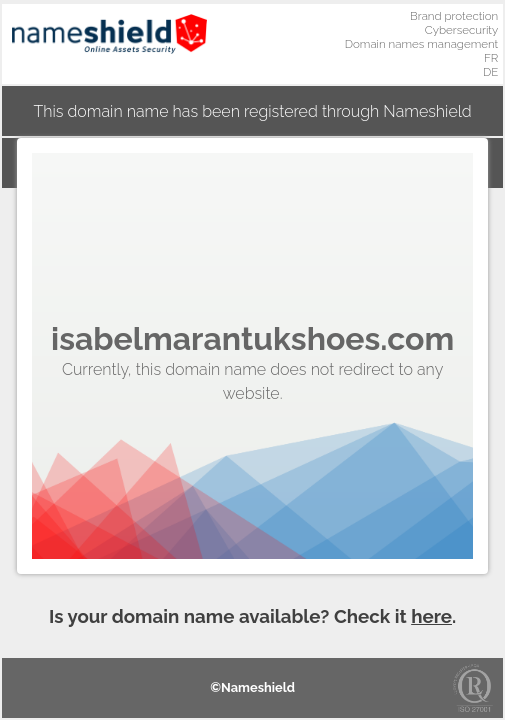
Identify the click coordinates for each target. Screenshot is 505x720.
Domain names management (422, 44)
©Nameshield (252, 687)
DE (490, 72)
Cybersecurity (462, 30)
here (431, 616)
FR (491, 58)
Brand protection (454, 16)
